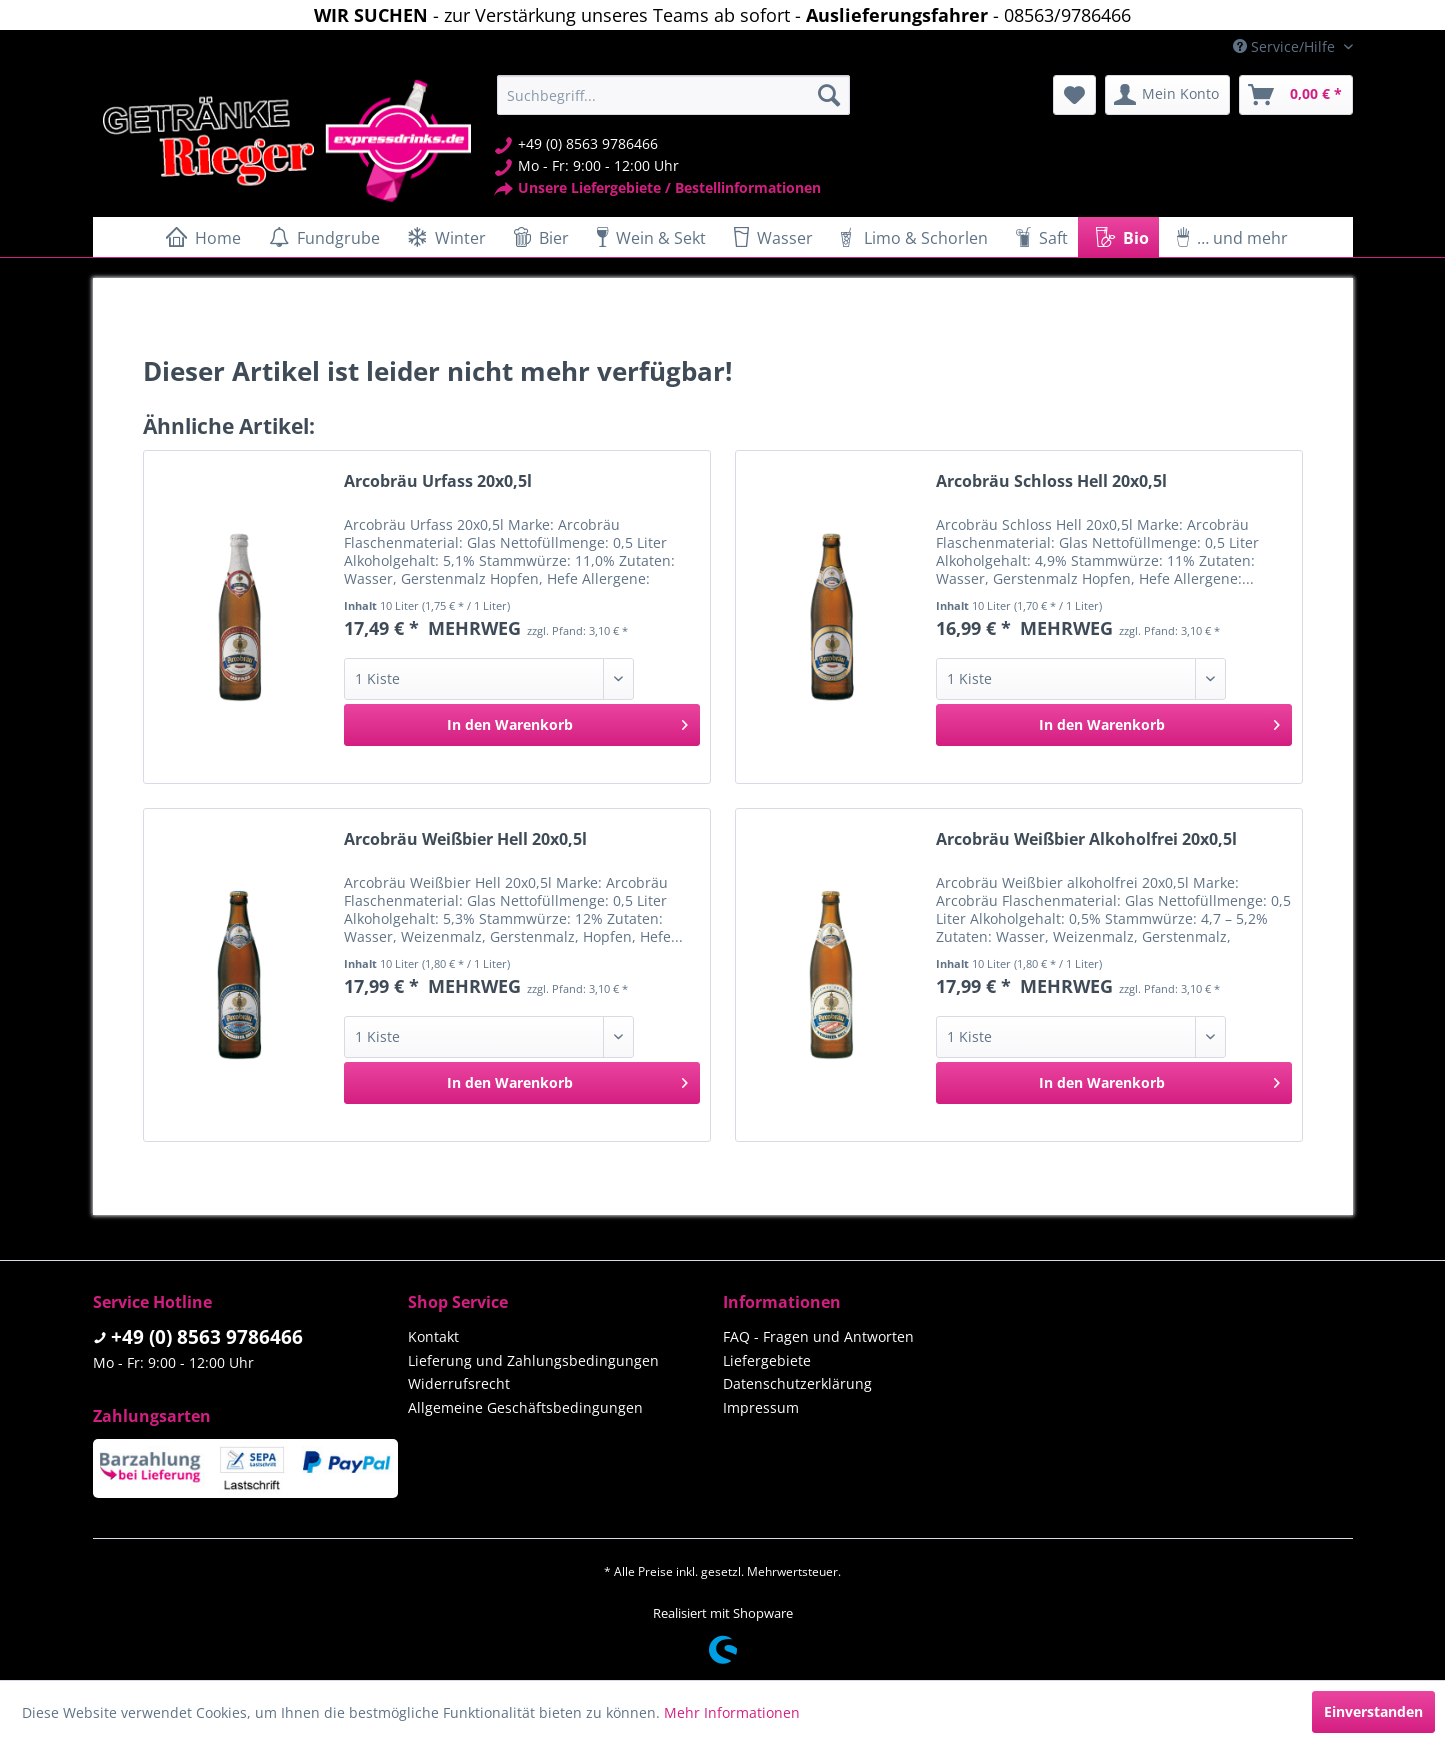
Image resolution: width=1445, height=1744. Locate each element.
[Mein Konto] (1167, 95)
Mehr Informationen (732, 1712)
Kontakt (433, 1336)
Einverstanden (1373, 1711)
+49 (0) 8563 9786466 (207, 1337)
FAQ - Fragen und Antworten (818, 1336)
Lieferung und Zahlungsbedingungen (533, 1360)
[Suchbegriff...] (673, 95)
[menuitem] (673, 95)
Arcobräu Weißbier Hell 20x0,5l (465, 839)
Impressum (761, 1407)
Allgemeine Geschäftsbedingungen (525, 1407)
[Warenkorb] (1296, 95)
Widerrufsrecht (459, 1383)
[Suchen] (829, 95)
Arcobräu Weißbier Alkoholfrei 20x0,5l (1086, 839)
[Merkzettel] (1074, 95)
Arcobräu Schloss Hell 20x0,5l (1051, 481)
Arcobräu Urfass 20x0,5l (438, 481)
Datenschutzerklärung (797, 1383)
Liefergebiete (767, 1360)
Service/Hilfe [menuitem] (1286, 46)
